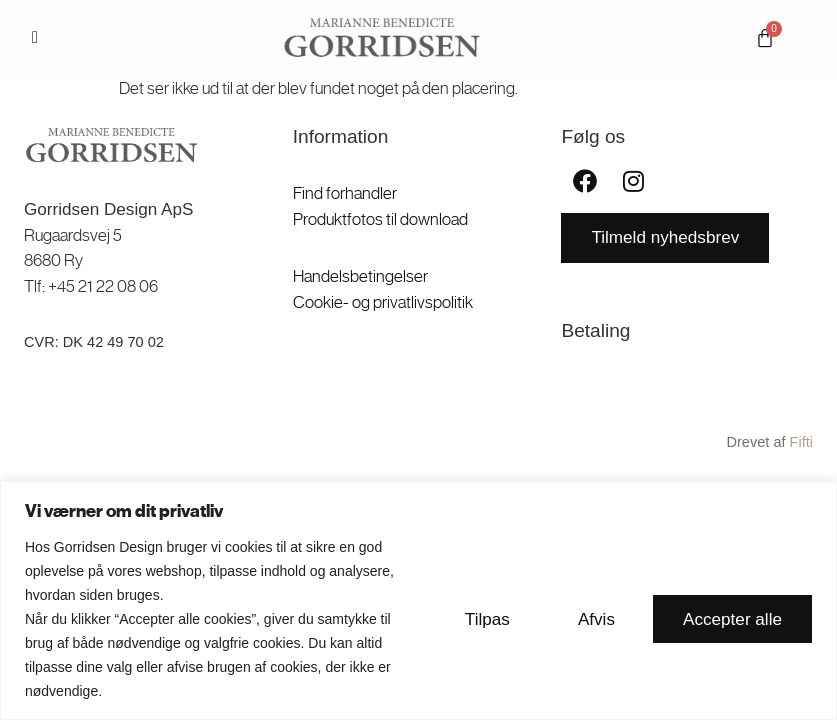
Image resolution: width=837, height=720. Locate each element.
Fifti (801, 442)
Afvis (596, 619)
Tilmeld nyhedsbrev (665, 237)
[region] (418, 600)
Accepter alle (732, 619)
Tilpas (487, 619)
